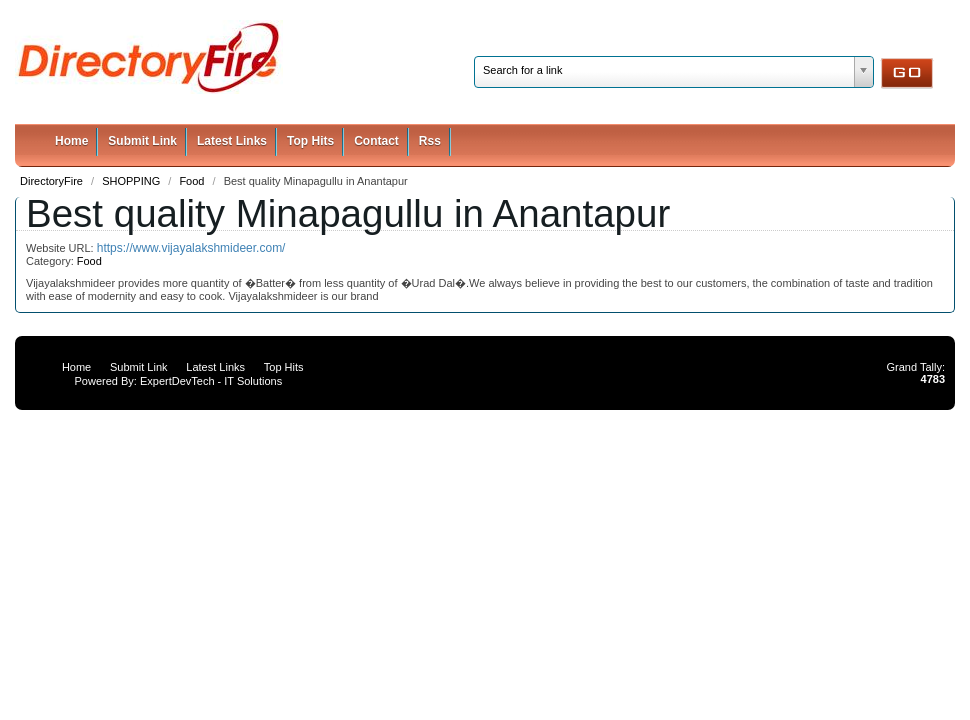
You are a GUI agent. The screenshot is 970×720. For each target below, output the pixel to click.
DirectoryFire (53, 181)
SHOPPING (132, 181)
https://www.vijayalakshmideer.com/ (191, 248)
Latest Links (232, 141)
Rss (430, 141)
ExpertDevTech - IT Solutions (211, 381)
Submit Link (142, 141)
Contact (376, 141)
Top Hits (310, 141)
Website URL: (61, 248)
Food (193, 181)
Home (71, 141)
